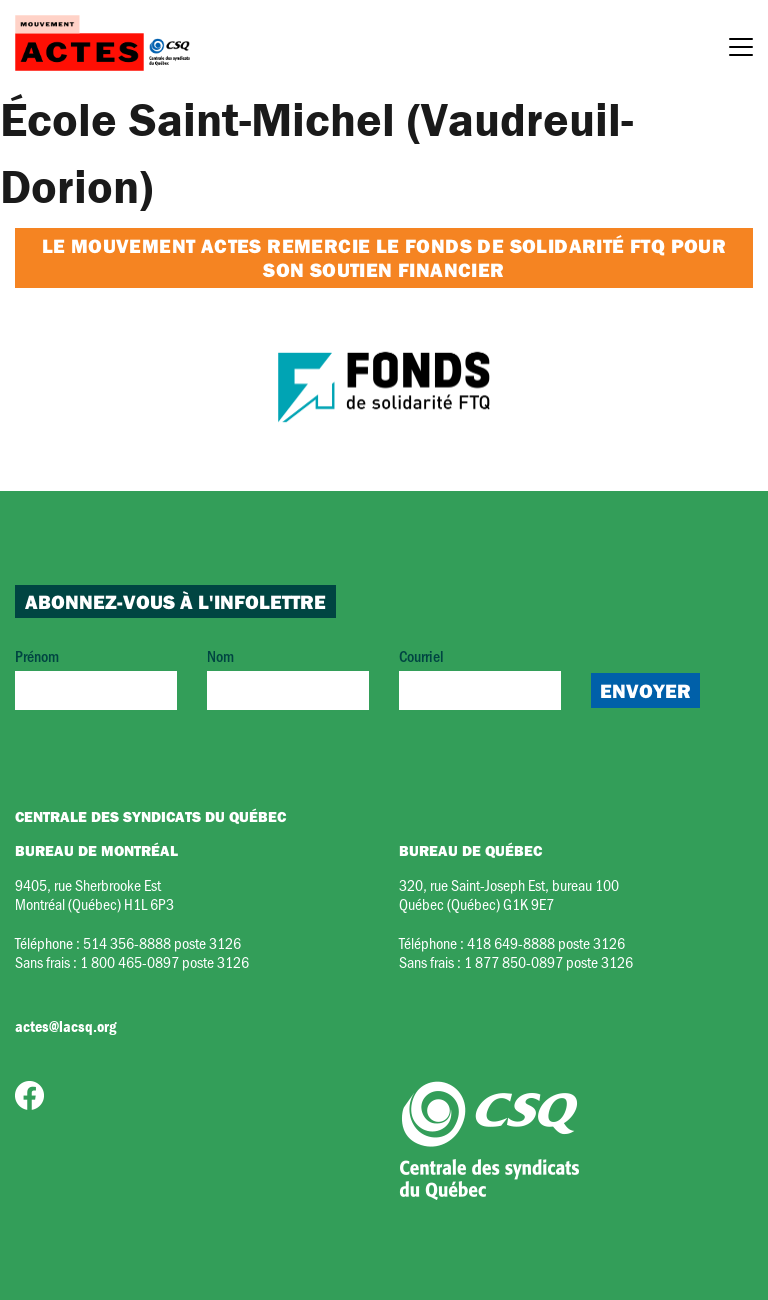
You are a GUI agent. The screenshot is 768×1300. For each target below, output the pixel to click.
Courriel (480, 677)
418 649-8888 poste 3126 (546, 942)
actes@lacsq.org (65, 1026)
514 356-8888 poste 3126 (162, 942)
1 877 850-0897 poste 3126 (548, 961)
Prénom (96, 677)
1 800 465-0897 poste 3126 (164, 961)
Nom (288, 677)
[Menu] (741, 50)
